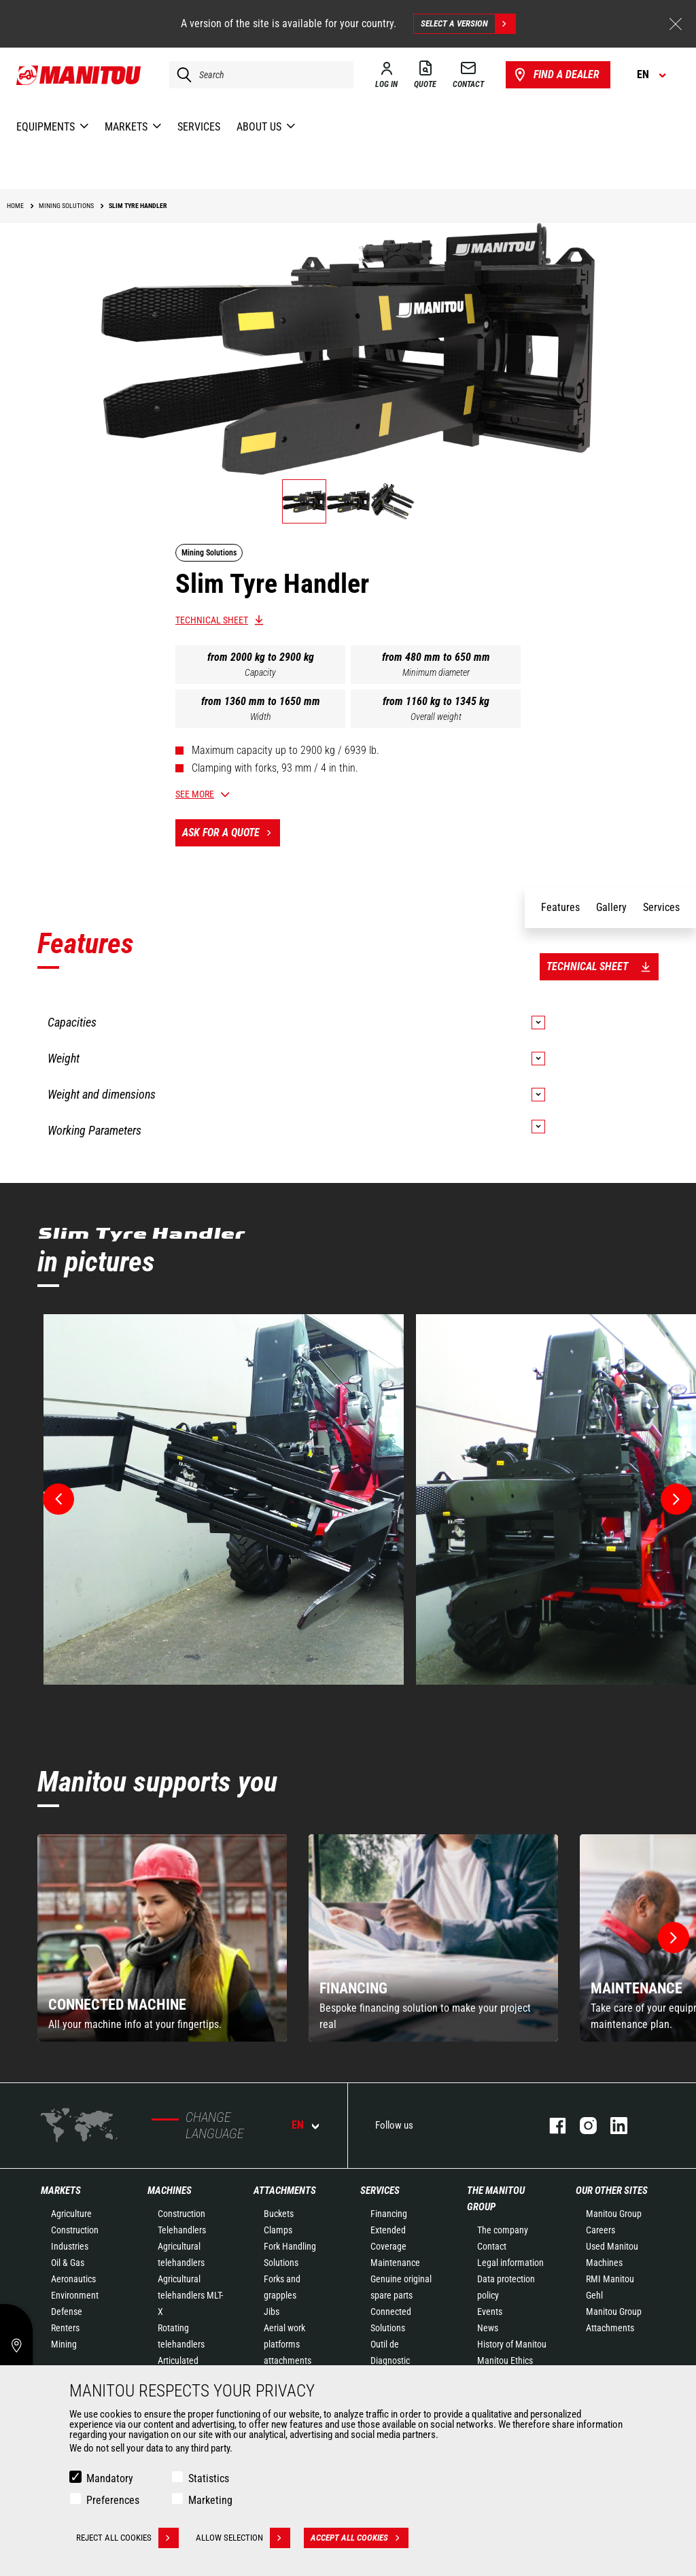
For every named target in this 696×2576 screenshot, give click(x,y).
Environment (75, 2295)
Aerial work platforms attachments (287, 2344)
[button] (673, 1937)
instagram (581, 2125)
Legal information (510, 2262)
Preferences (112, 2500)
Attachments (285, 2190)
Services (380, 2190)
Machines (169, 2190)
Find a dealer (555, 75)
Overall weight (436, 716)
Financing (388, 2213)
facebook (551, 2125)
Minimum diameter (436, 672)
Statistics (208, 2478)
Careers (600, 2230)
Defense (66, 2311)
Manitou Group (614, 2213)
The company (502, 2230)
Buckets (279, 2213)
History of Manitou (511, 2344)
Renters (65, 2327)
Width (260, 716)
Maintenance (395, 2262)
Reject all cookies (127, 2538)
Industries (69, 2246)
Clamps (278, 2230)
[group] (162, 1938)
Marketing (210, 2500)
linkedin (612, 2125)
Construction (75, 2230)
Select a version (468, 23)
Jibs (271, 2311)
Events (489, 2311)
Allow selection (243, 2538)
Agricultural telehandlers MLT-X (190, 2295)
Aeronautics (73, 2278)
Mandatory (109, 2478)
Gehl (594, 2295)
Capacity (260, 672)
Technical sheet (211, 620)
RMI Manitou (610, 2278)
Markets (61, 2190)
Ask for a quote (231, 832)
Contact (491, 2246)
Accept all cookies (359, 2538)
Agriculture (71, 2213)
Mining (64, 2344)
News (487, 2327)
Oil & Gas (67, 2262)
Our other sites (612, 2190)
